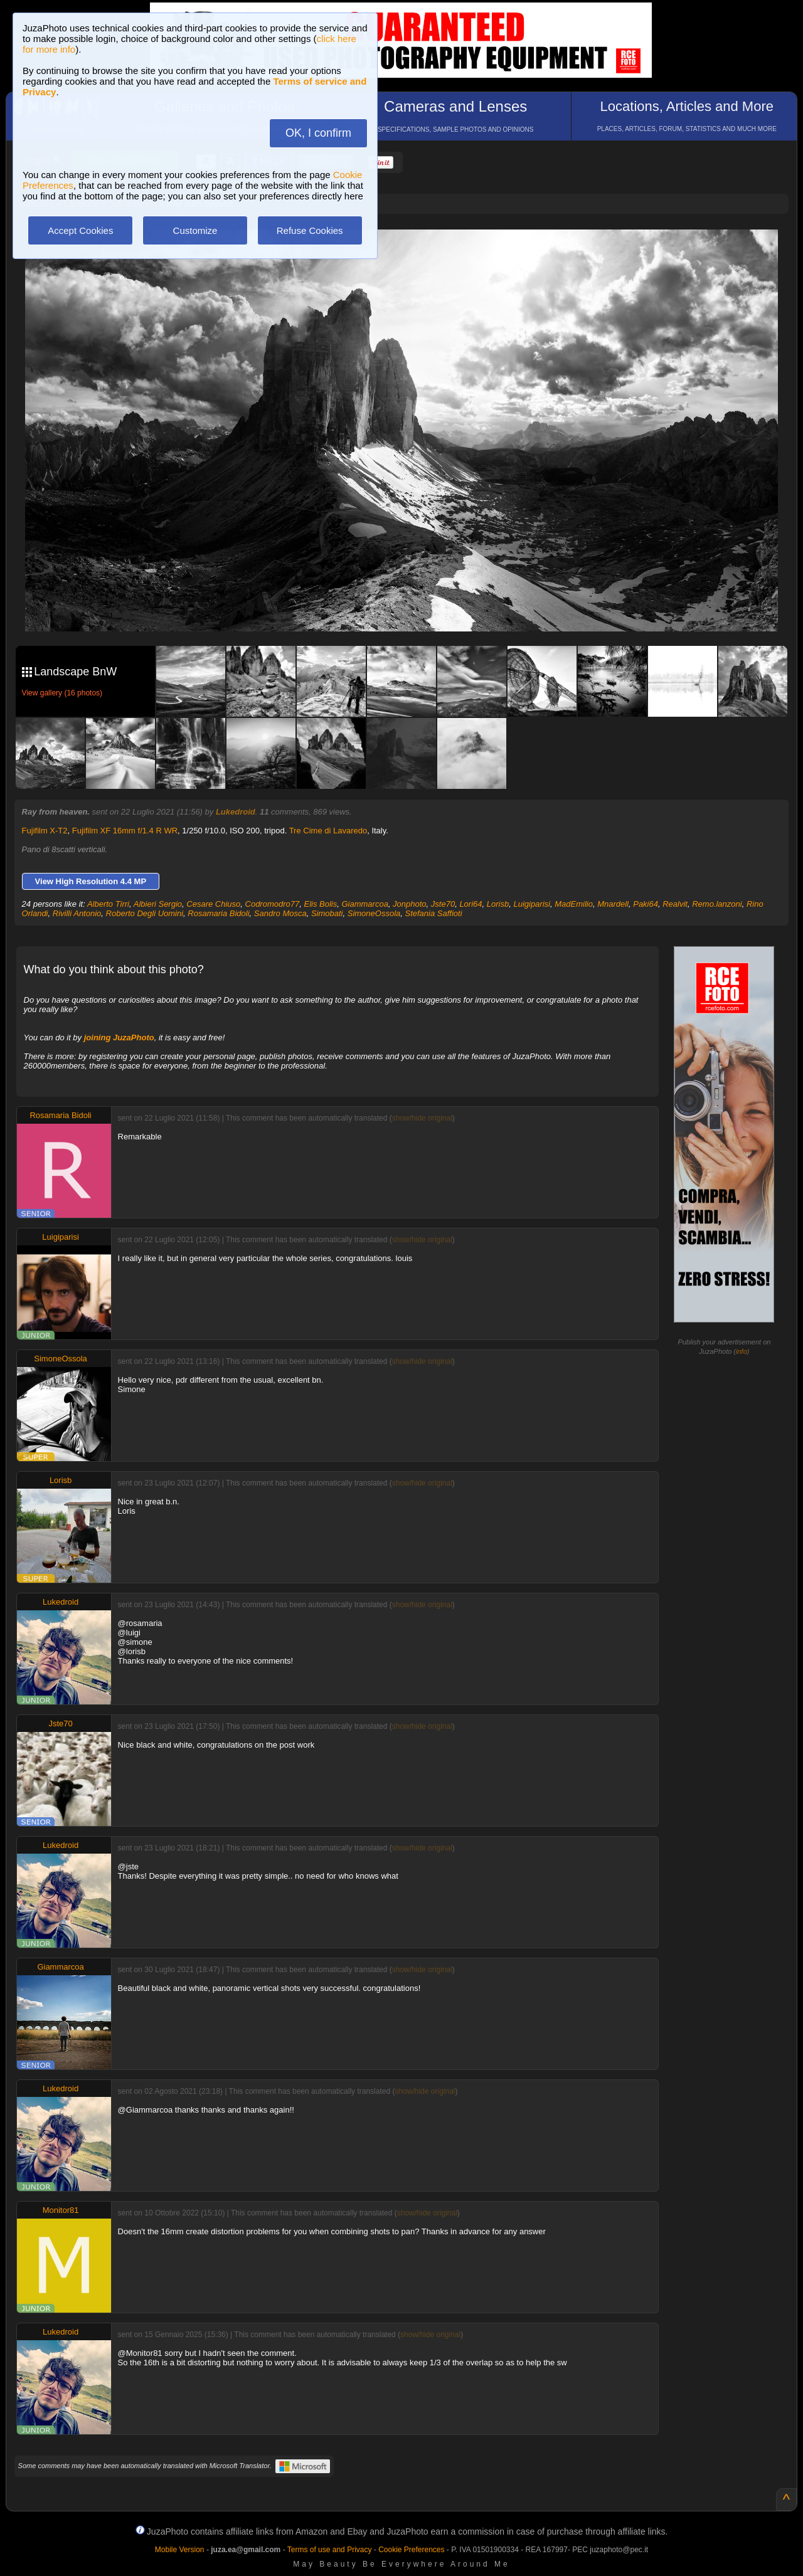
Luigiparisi (531, 904)
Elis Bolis (320, 904)
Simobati (327, 913)
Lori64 (470, 904)
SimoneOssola (374, 913)
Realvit (675, 904)
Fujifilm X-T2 (45, 830)
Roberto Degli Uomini (145, 913)
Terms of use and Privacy (329, 2549)
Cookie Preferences (411, 2549)
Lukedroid (235, 811)
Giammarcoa (364, 904)
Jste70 (443, 904)
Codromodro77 (272, 904)
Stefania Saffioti (433, 913)
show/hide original (422, 1118)
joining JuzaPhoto (119, 1037)
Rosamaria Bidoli (218, 913)
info (741, 1351)
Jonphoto (410, 904)
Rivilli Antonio (77, 913)
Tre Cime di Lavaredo (328, 830)
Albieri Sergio (158, 904)
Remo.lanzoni (717, 904)
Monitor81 (61, 2210)
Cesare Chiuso (213, 904)
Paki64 (645, 904)
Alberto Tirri (108, 904)
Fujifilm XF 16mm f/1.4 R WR (125, 830)
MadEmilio (574, 904)
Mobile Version (180, 2549)
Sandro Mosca (280, 913)
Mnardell (613, 904)
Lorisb (498, 904)
